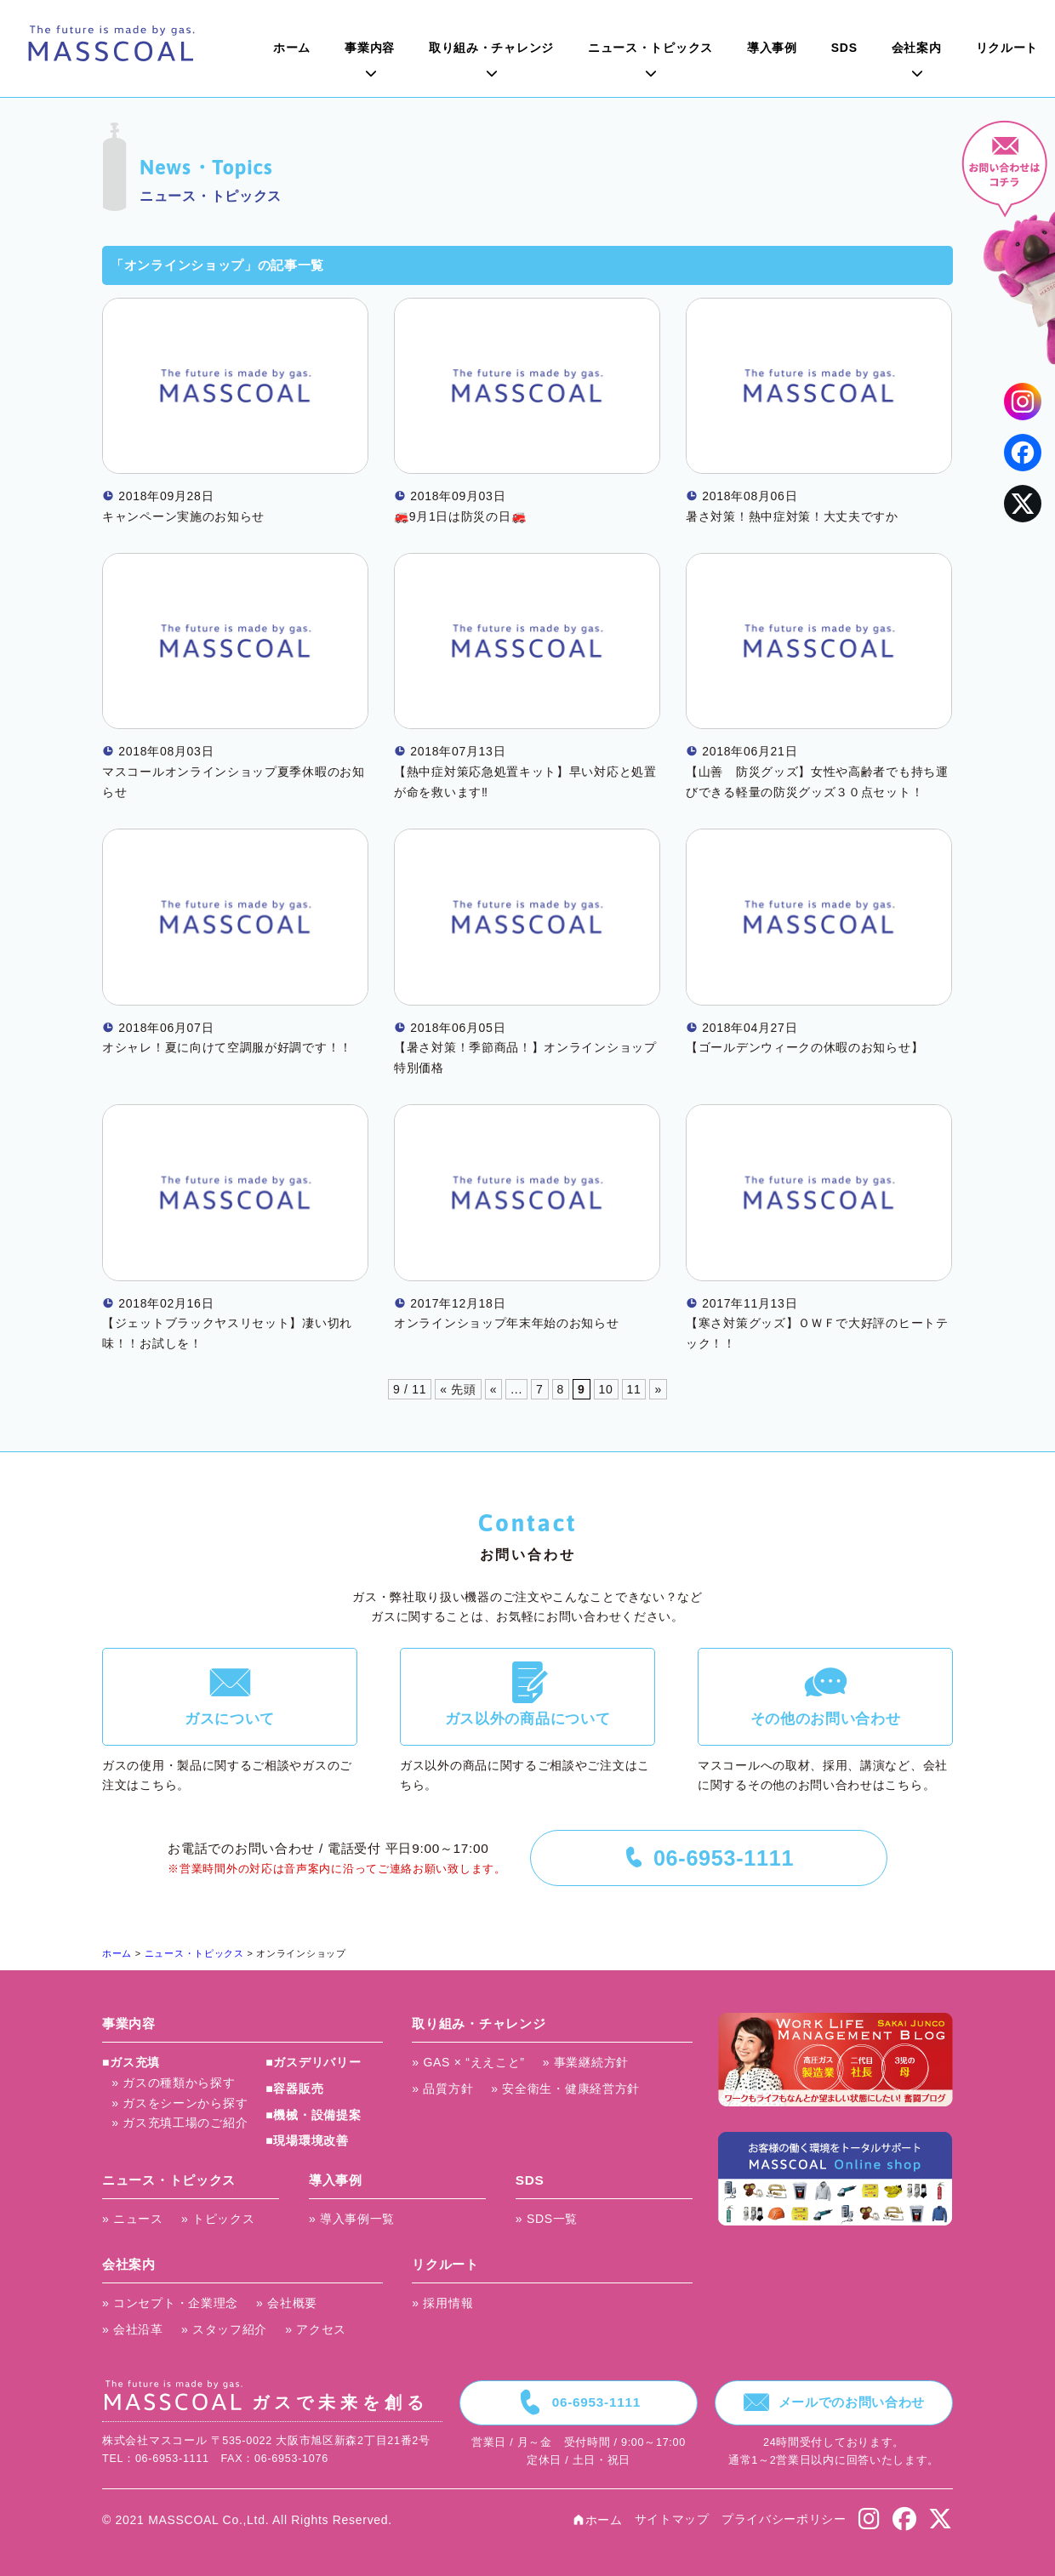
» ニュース (132, 2219)
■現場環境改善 (306, 2140)
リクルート (1007, 47)
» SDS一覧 (547, 2219)
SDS (844, 47)
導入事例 (772, 47)
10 (606, 1389)
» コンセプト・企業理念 (170, 2303)
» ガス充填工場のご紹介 (179, 2122)
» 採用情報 (442, 2303)
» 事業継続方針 (586, 2062)
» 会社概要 (286, 2303)
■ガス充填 (131, 2062)
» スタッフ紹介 (224, 2329)
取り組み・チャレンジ (491, 47)
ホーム (292, 47)
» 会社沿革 (132, 2329)
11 (634, 1389)
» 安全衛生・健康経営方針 (565, 2088)
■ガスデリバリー (313, 2062)
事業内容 (370, 47)
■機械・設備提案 (313, 2115)
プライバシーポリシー (784, 2519)
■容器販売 (294, 2088)
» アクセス (315, 2329)
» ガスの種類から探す (173, 2082)
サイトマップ (672, 2519)
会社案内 (917, 47)
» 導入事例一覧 (352, 2219)
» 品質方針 (442, 2088)
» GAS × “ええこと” (468, 2062)
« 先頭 (458, 1389)
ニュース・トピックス (650, 47)
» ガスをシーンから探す (179, 2103)
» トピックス (218, 2219)
